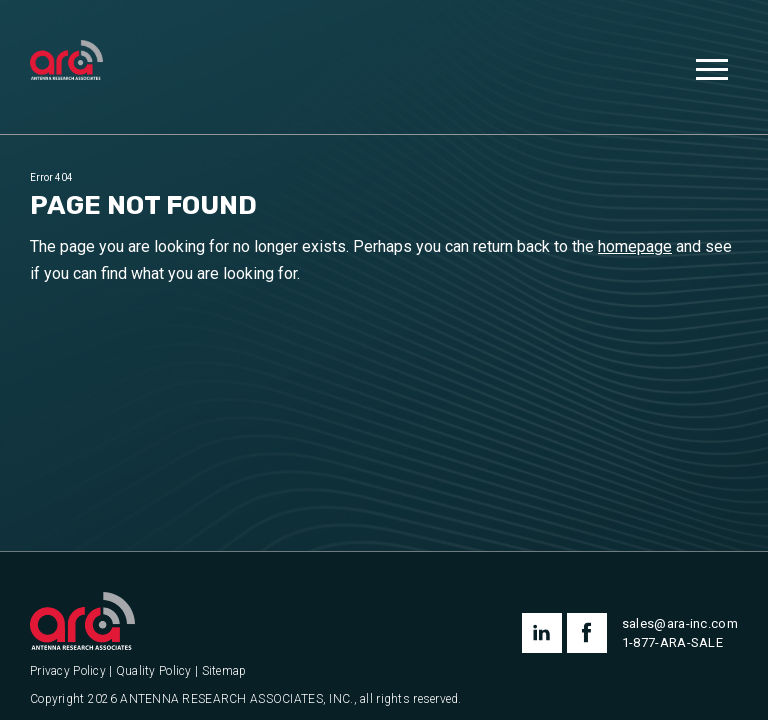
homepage (635, 246)
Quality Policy (154, 671)
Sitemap (224, 671)
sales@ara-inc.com (680, 623)
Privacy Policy (68, 671)
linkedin (542, 633)
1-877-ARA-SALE (672, 642)
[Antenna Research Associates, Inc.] (66, 62)
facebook (587, 633)
